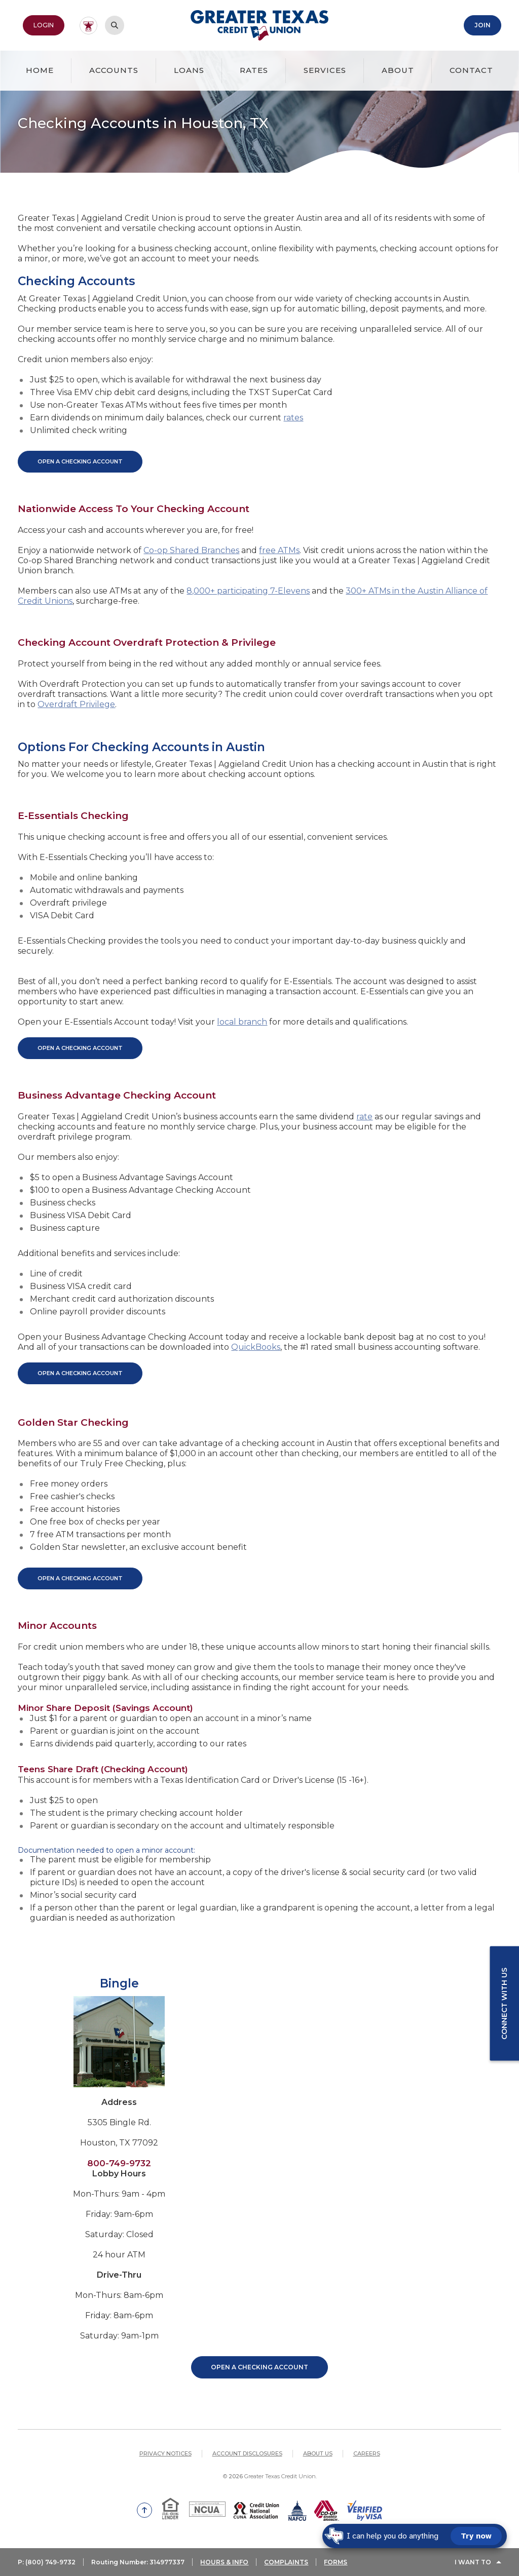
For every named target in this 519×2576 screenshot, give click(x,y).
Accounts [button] (113, 70)
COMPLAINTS (286, 2562)
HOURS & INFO (224, 2562)
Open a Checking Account (259, 2367)
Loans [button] (189, 70)
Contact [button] (471, 70)
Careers (366, 2453)
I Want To (473, 2562)
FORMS (335, 2562)
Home (40, 70)
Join (482, 25)
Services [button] (325, 70)
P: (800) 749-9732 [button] (47, 2562)
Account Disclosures (247, 2453)
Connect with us (504, 2004)
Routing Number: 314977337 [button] (137, 2562)
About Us (317, 2453)
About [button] (398, 70)
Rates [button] (254, 70)
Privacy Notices (165, 2453)
